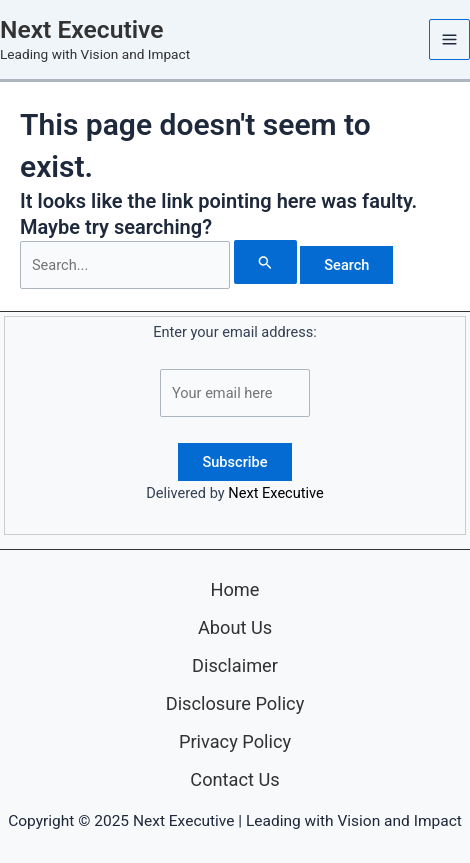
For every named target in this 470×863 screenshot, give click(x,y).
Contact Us (234, 779)
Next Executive (81, 29)
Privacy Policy (235, 741)
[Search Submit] (265, 262)
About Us (235, 627)
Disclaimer (235, 665)
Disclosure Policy (235, 703)
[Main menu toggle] (449, 39)
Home (234, 589)
